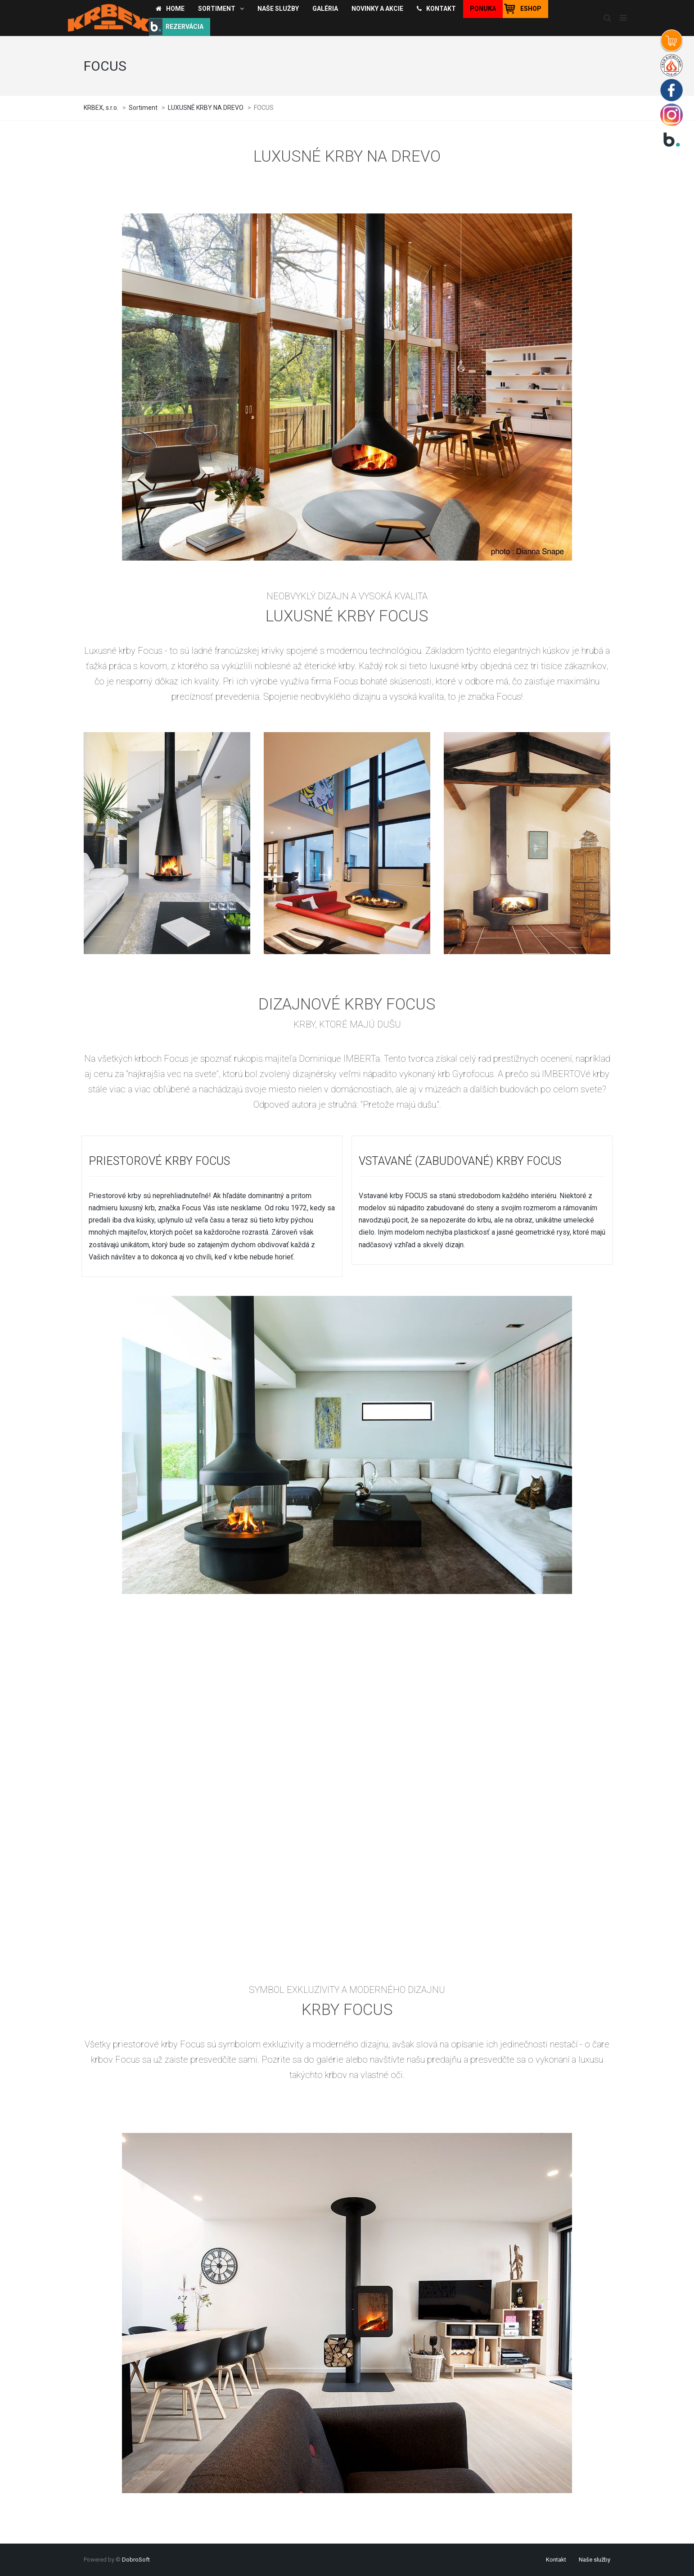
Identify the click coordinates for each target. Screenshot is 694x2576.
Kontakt (556, 2559)
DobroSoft (136, 2559)
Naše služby (594, 2559)
